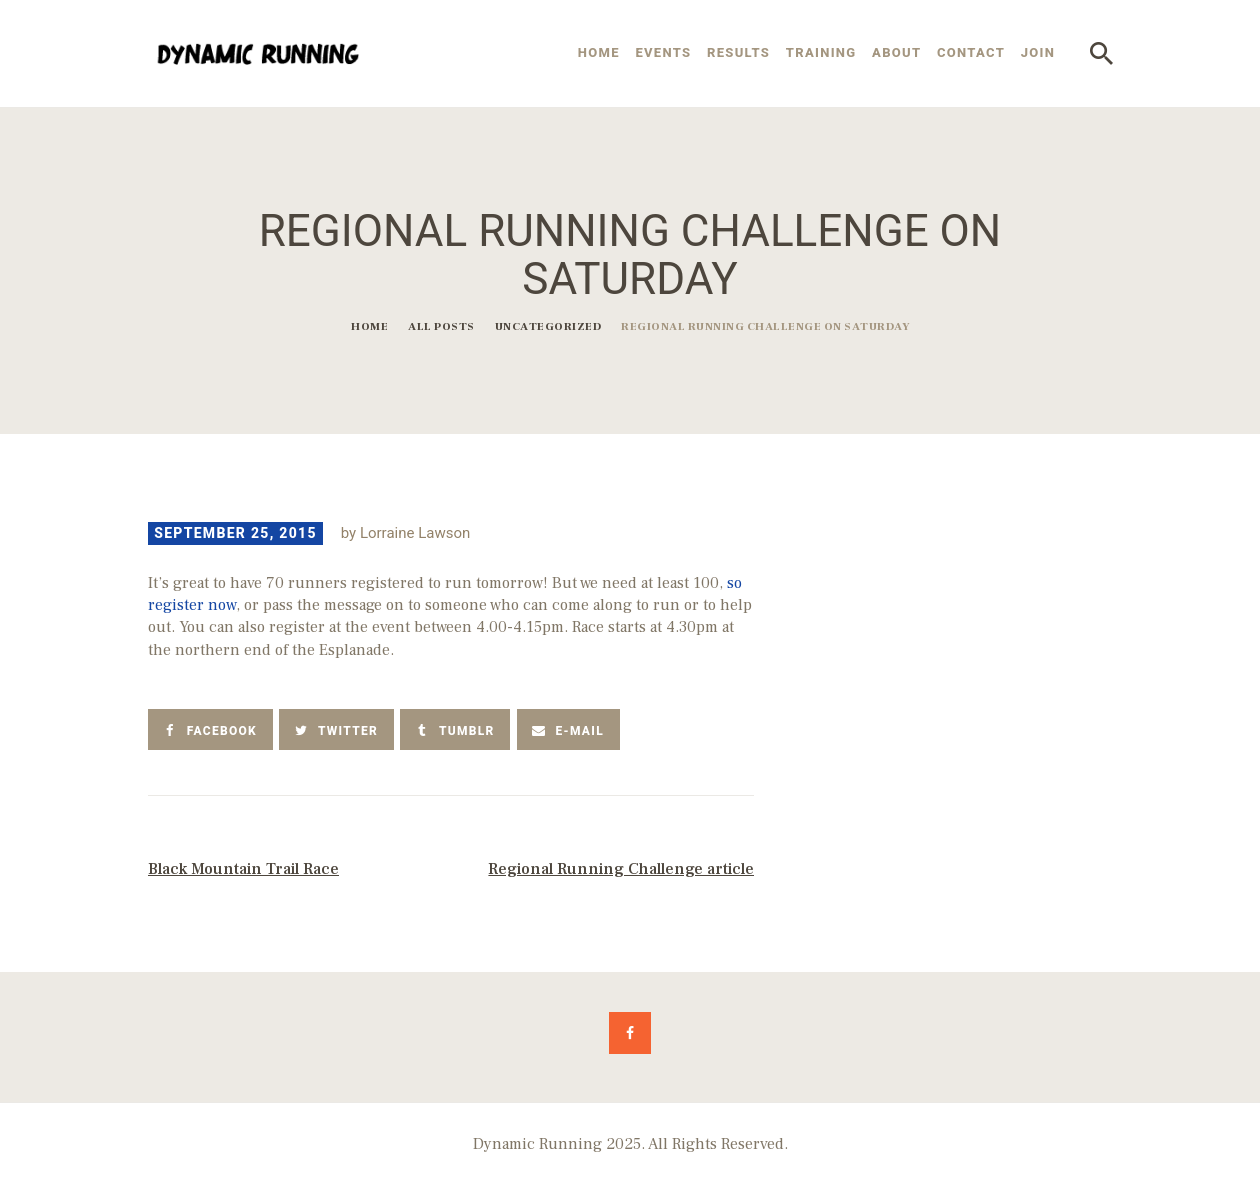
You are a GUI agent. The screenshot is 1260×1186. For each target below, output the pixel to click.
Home (369, 326)
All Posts (441, 326)
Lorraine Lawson (415, 533)
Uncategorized (548, 326)
